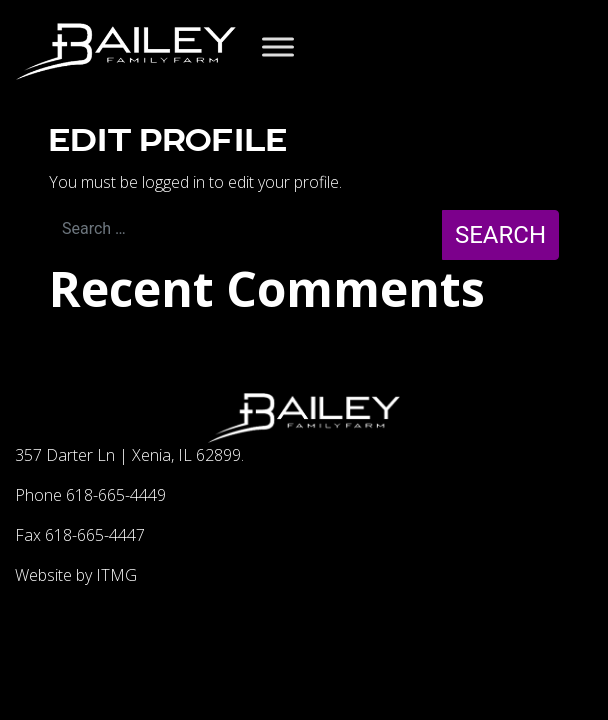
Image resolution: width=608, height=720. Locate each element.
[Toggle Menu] (278, 46)
